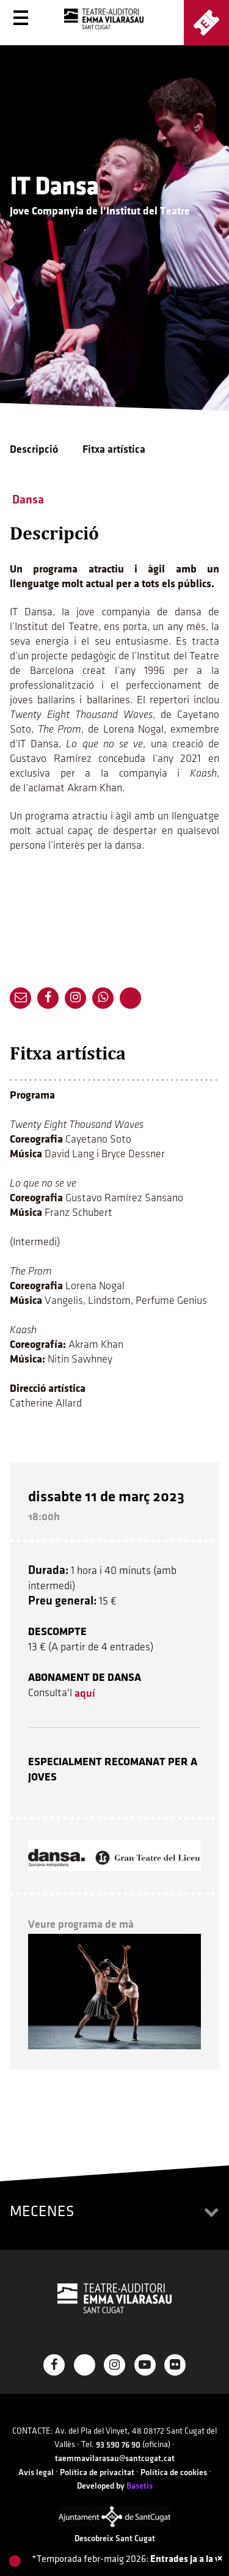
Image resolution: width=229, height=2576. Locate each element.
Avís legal (36, 2472)
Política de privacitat (97, 2472)
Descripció (34, 449)
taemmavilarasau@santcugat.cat (115, 2458)
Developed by (115, 2486)
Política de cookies (173, 2472)
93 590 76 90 (118, 2445)
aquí (85, 1693)
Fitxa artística (113, 449)
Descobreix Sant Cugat (115, 2538)
